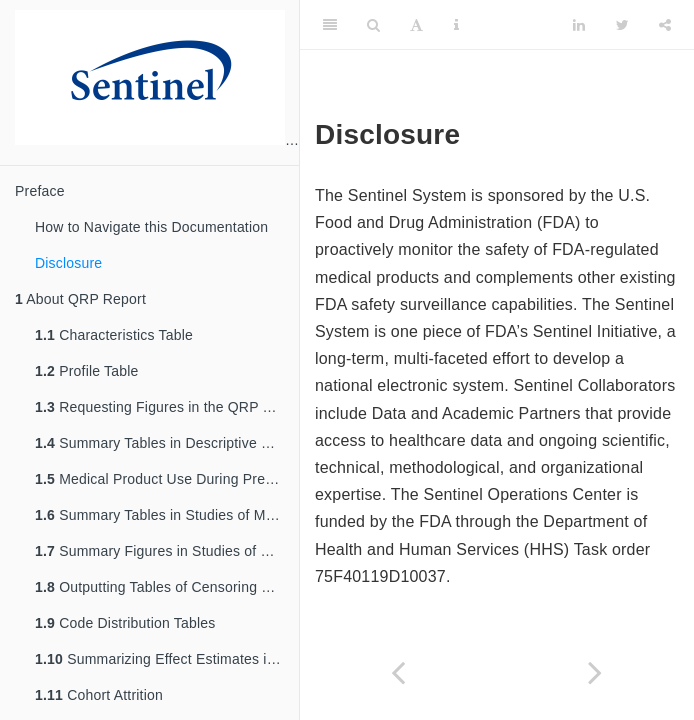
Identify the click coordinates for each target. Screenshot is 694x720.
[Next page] (595, 672)
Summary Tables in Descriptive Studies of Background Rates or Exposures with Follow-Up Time (167, 443)
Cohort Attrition (99, 695)
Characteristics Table (114, 335)
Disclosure (68, 263)
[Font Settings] (416, 25)
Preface (40, 191)
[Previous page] (398, 672)
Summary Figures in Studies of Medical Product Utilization (167, 551)
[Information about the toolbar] (456, 25)
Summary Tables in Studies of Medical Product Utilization (167, 515)
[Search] (373, 25)
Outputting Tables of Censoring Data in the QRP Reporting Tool (167, 587)
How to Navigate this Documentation (151, 227)
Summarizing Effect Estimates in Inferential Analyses (167, 659)
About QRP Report (80, 299)
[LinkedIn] (579, 25)
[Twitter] (622, 25)
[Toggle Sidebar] (330, 25)
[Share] (665, 25)
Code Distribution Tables (125, 623)
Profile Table (87, 371)
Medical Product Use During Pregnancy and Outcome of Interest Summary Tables (167, 479)
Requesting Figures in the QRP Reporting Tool (167, 407)
